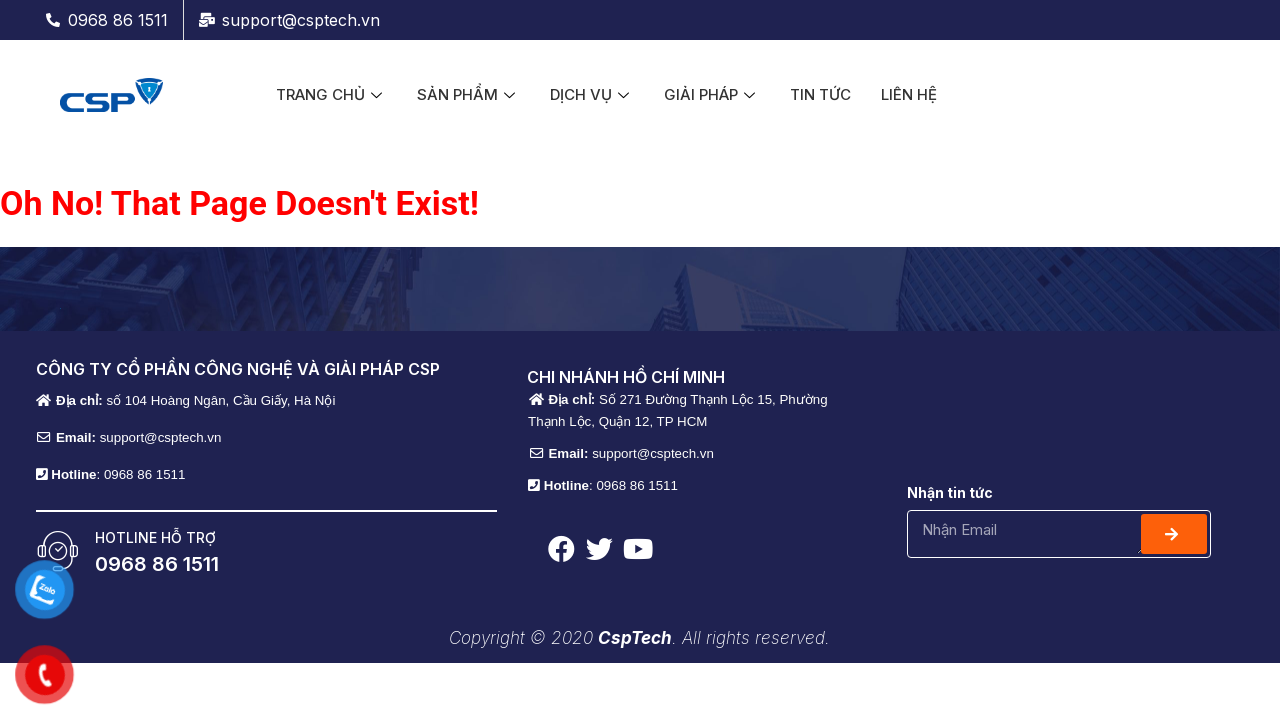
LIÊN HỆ (909, 94)
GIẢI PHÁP (712, 94)
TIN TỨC (820, 94)
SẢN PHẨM (468, 94)
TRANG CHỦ (331, 94)
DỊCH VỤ (592, 94)
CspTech (635, 638)
